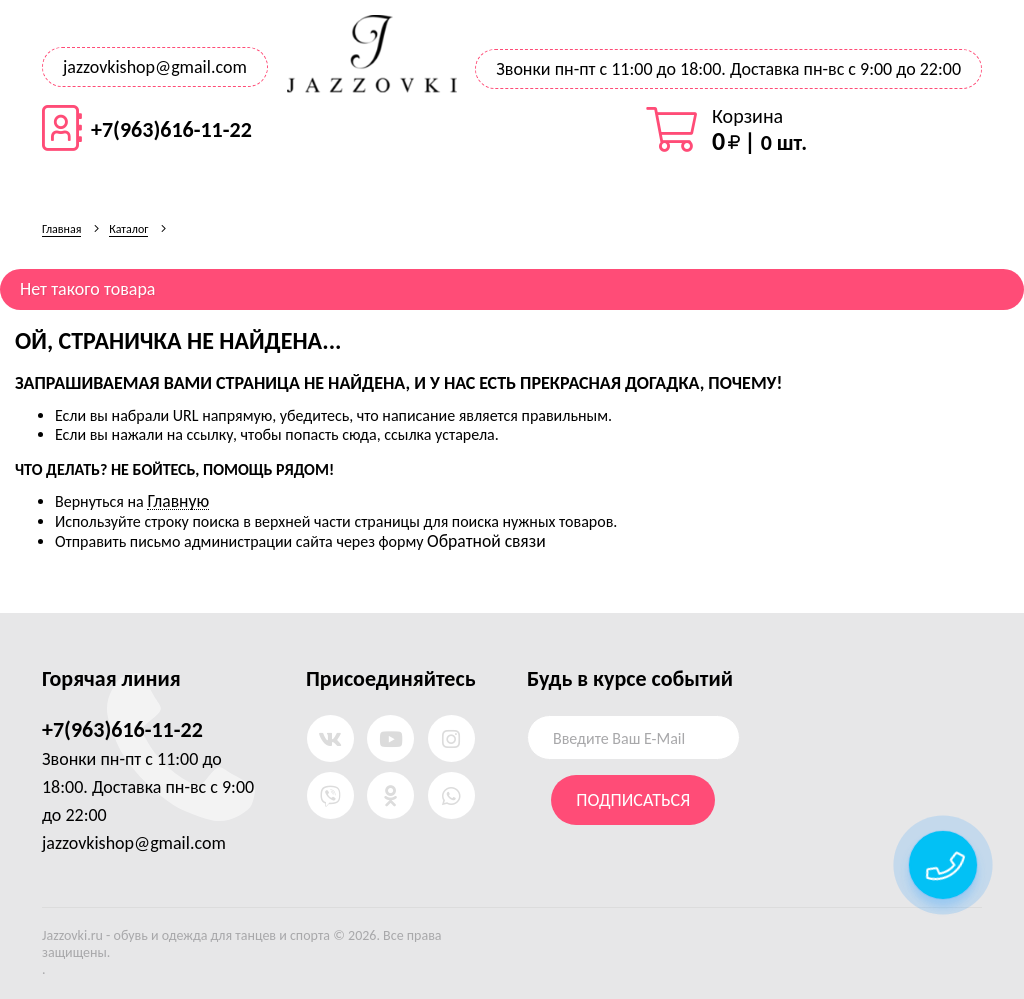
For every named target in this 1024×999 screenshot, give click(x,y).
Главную (178, 501)
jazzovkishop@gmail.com (155, 67)
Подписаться (633, 800)
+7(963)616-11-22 (171, 130)
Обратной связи (486, 541)
